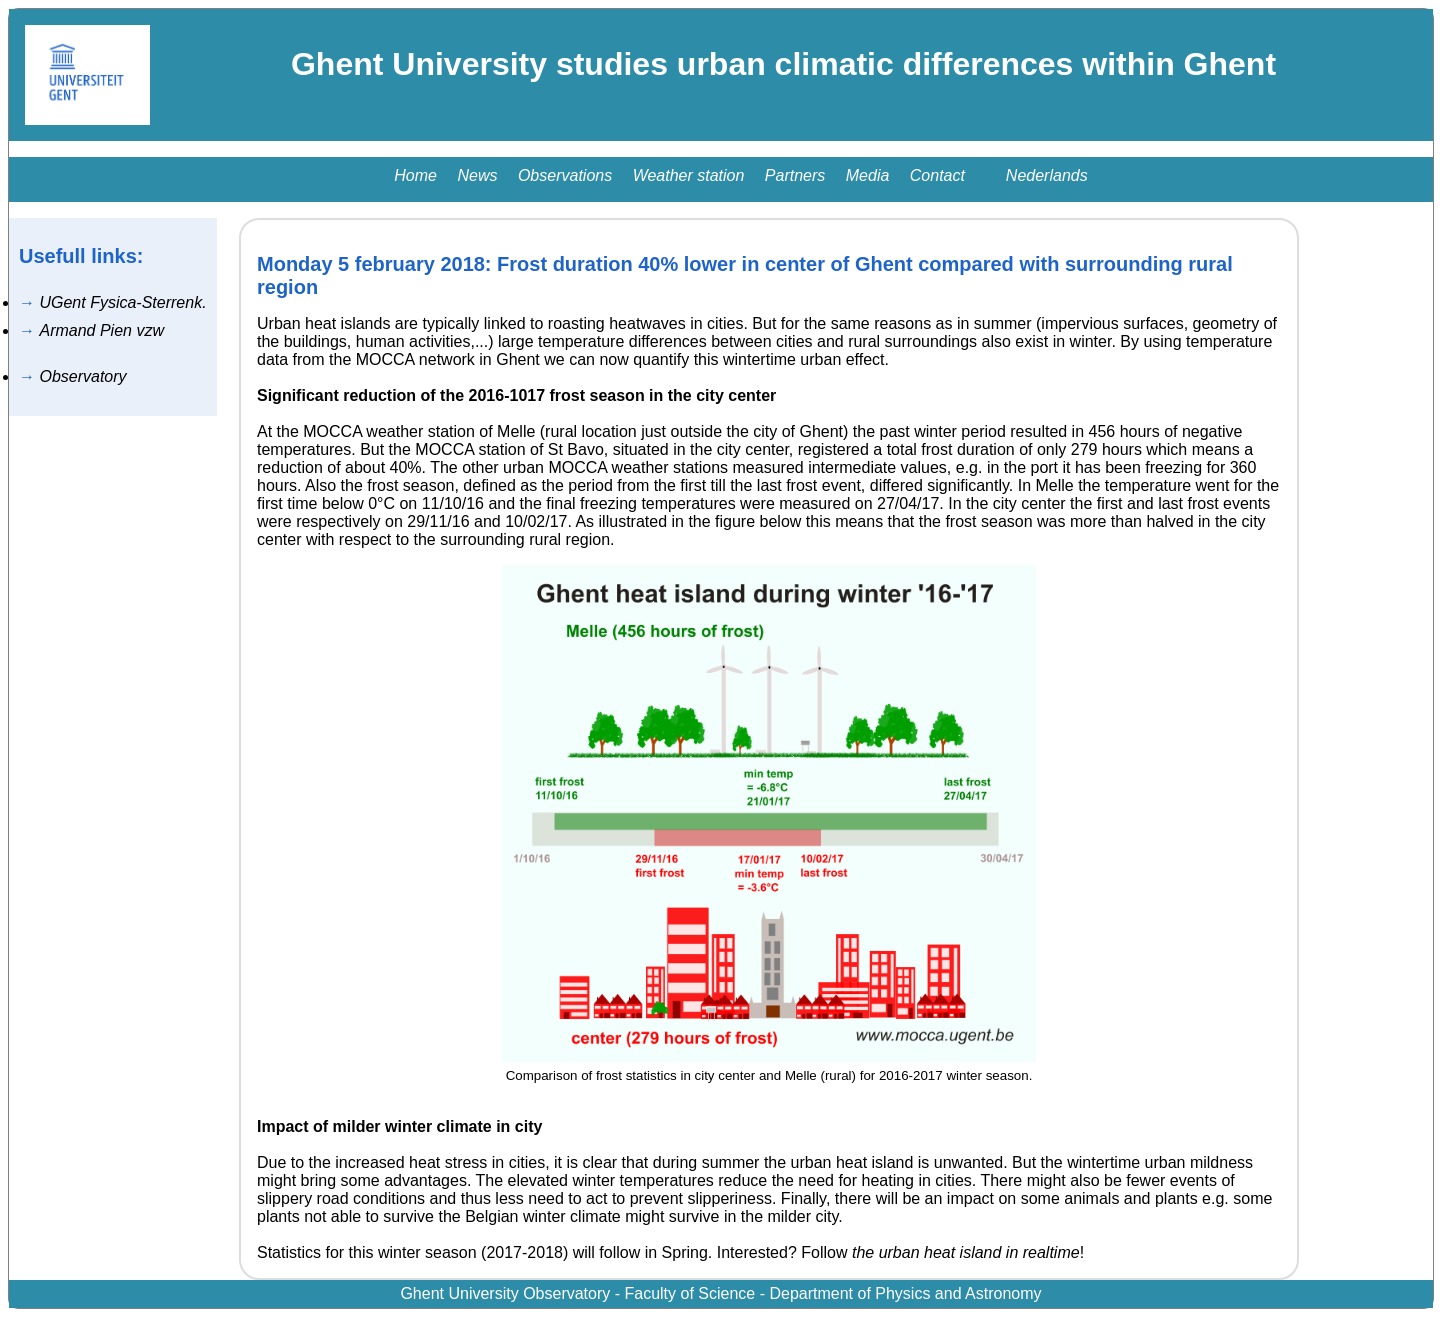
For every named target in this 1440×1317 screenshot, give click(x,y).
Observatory (82, 376)
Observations (565, 175)
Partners (795, 175)
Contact (937, 175)
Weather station (689, 175)
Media (868, 175)
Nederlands (1047, 175)
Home (415, 175)
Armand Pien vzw (101, 330)
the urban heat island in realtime (966, 1252)
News (477, 175)
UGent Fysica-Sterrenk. (122, 302)
